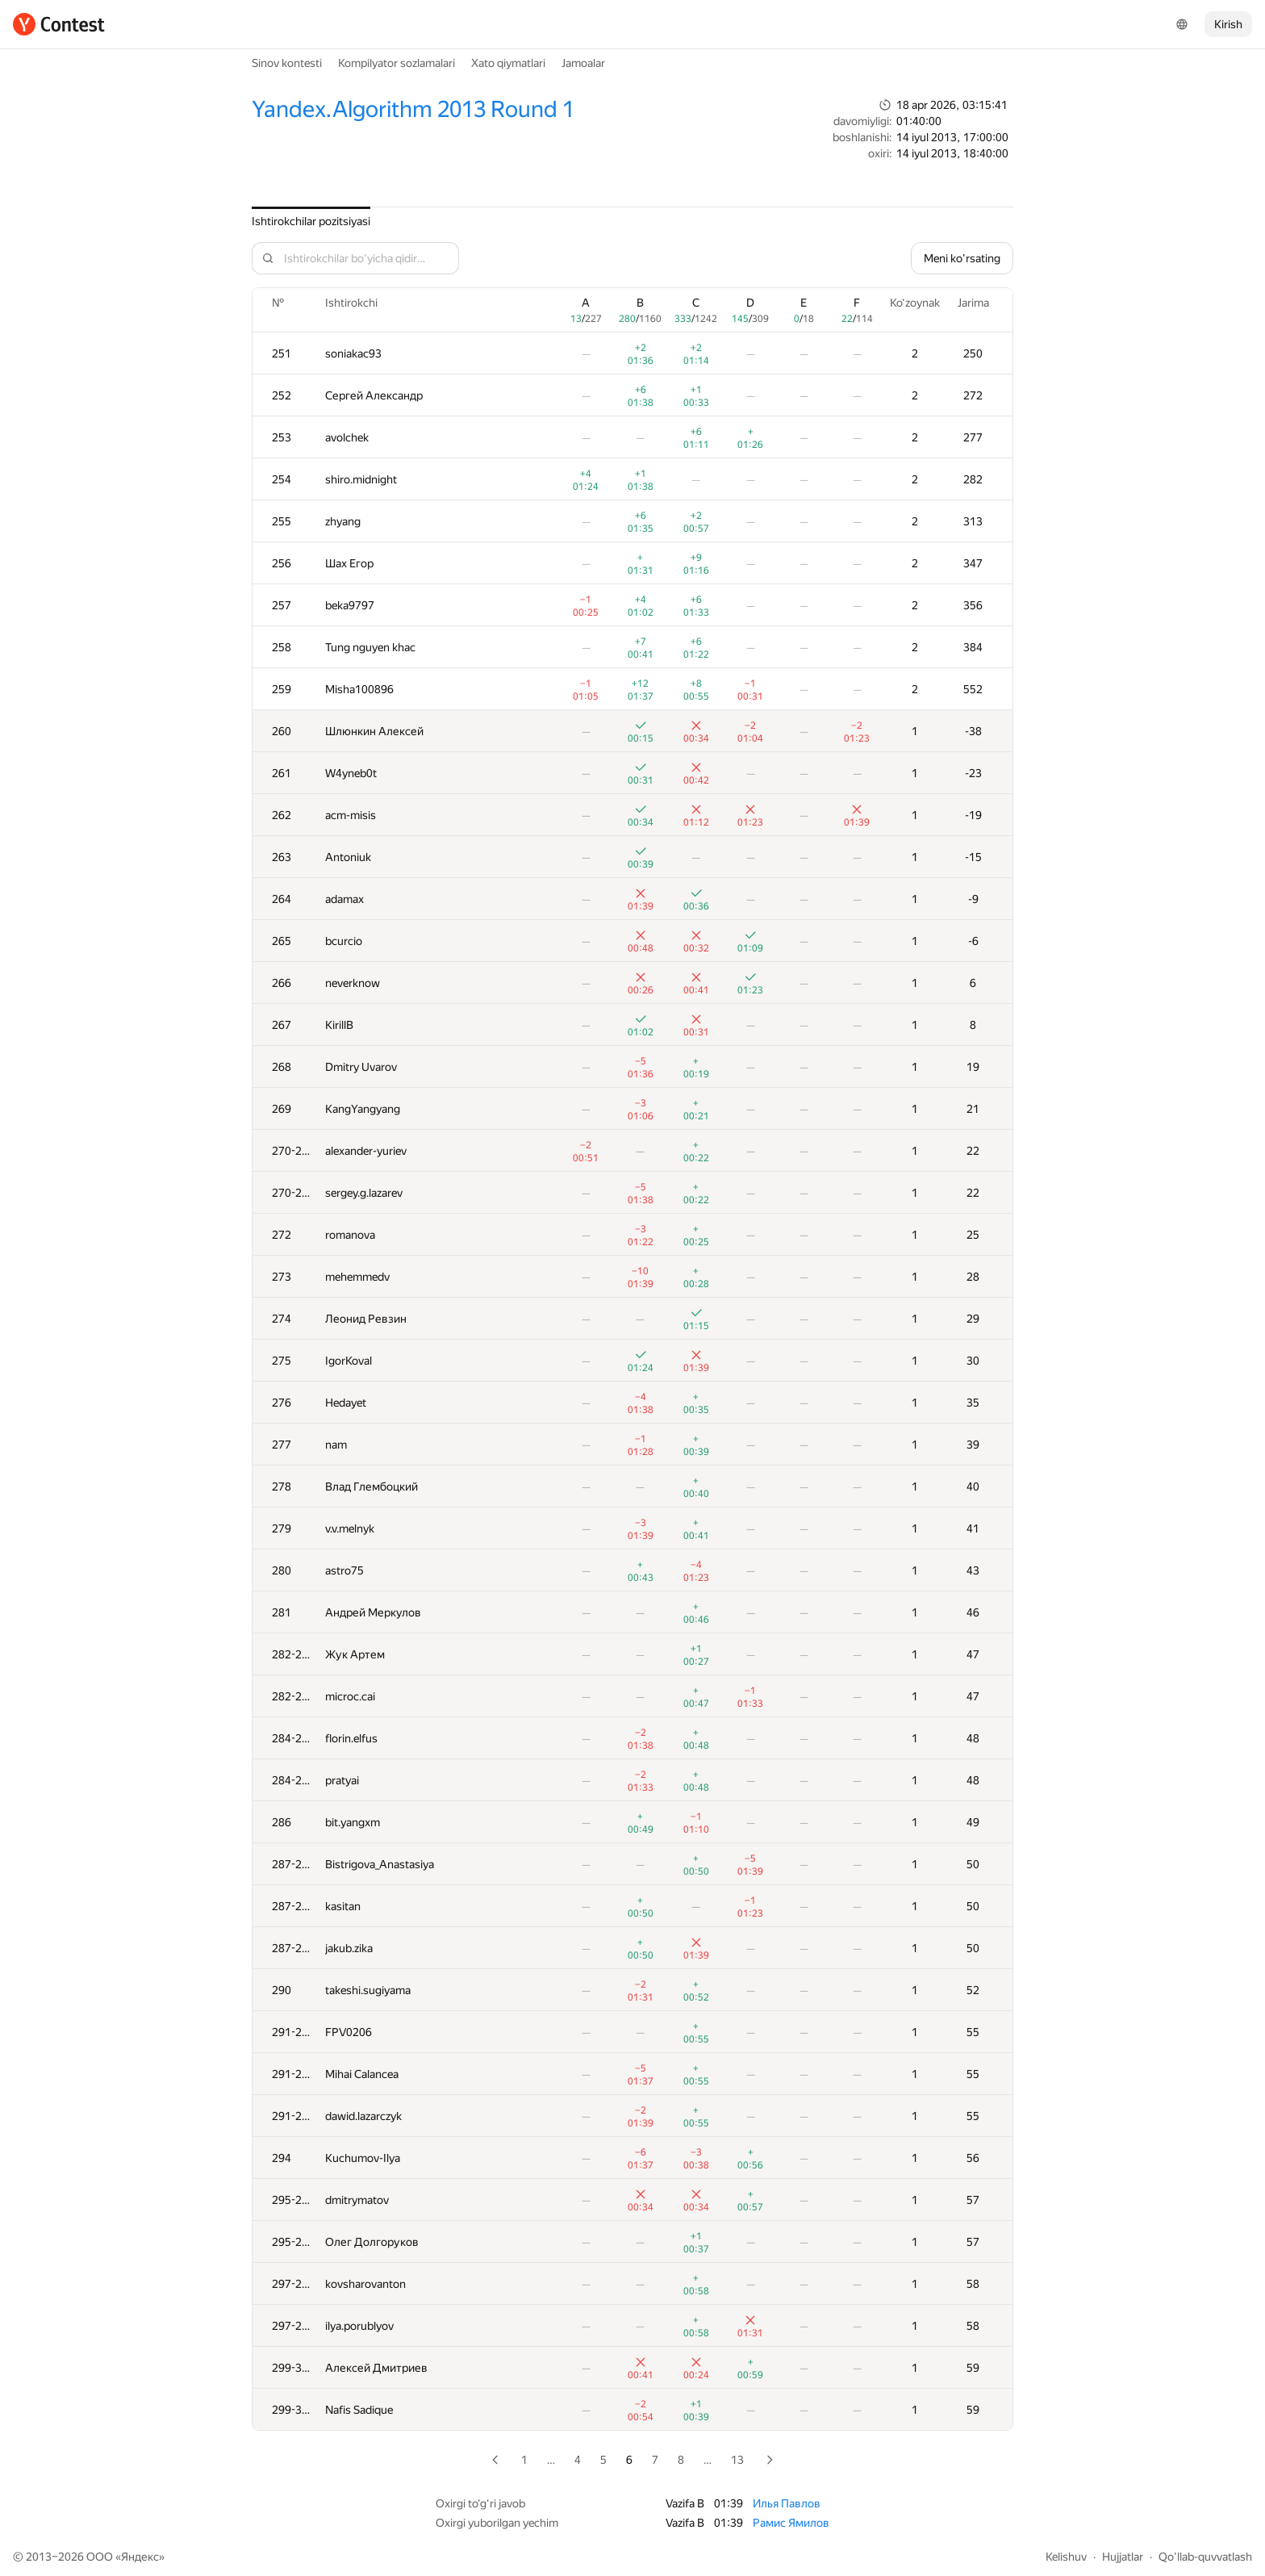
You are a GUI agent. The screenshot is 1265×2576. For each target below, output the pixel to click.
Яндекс (140, 2556)
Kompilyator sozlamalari (396, 62)
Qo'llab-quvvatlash (1205, 2556)
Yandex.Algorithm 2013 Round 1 (413, 109)
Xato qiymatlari (508, 62)
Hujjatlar (1122, 2556)
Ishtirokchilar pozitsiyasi (311, 221)
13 (737, 2459)
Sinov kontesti (287, 62)
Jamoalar (583, 62)
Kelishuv (1066, 2556)
